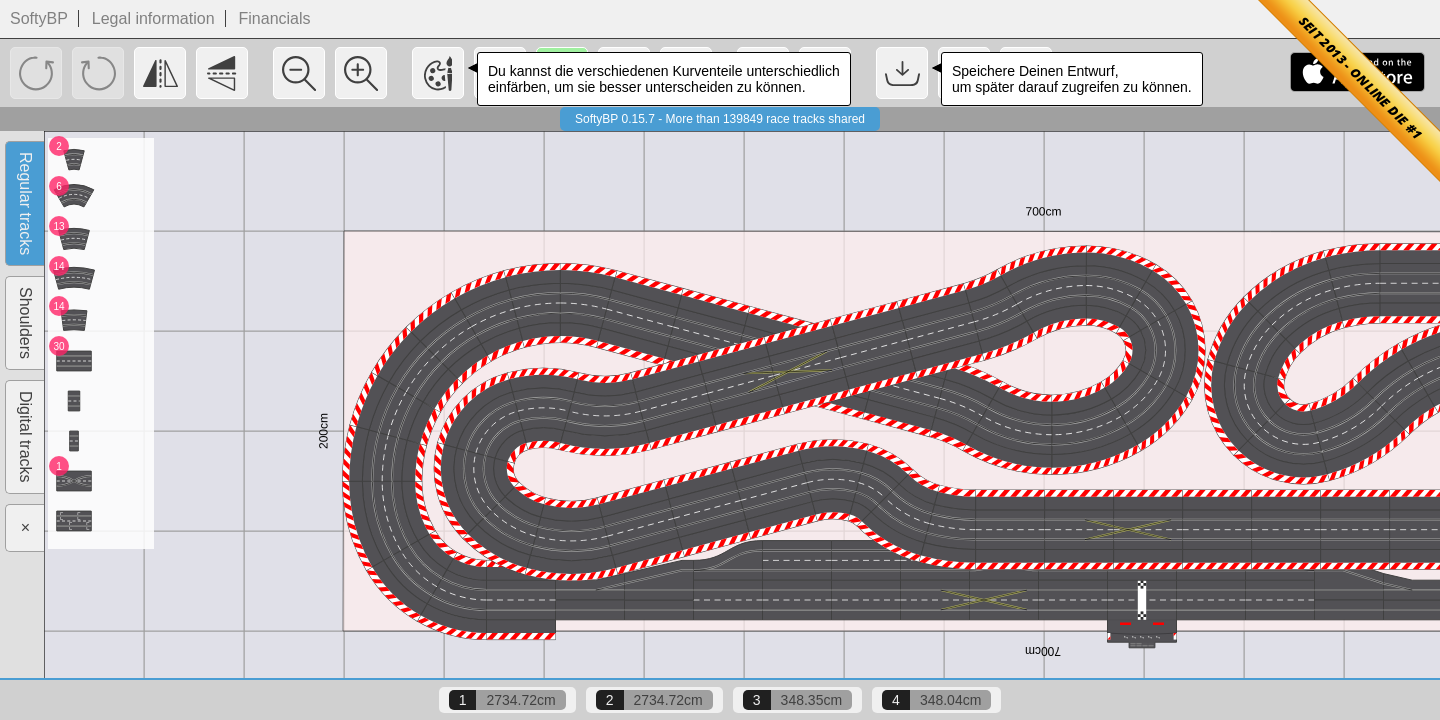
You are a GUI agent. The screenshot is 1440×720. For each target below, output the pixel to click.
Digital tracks (25, 437)
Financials (275, 18)
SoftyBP (39, 18)
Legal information (153, 18)
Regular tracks (25, 203)
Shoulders (25, 323)
